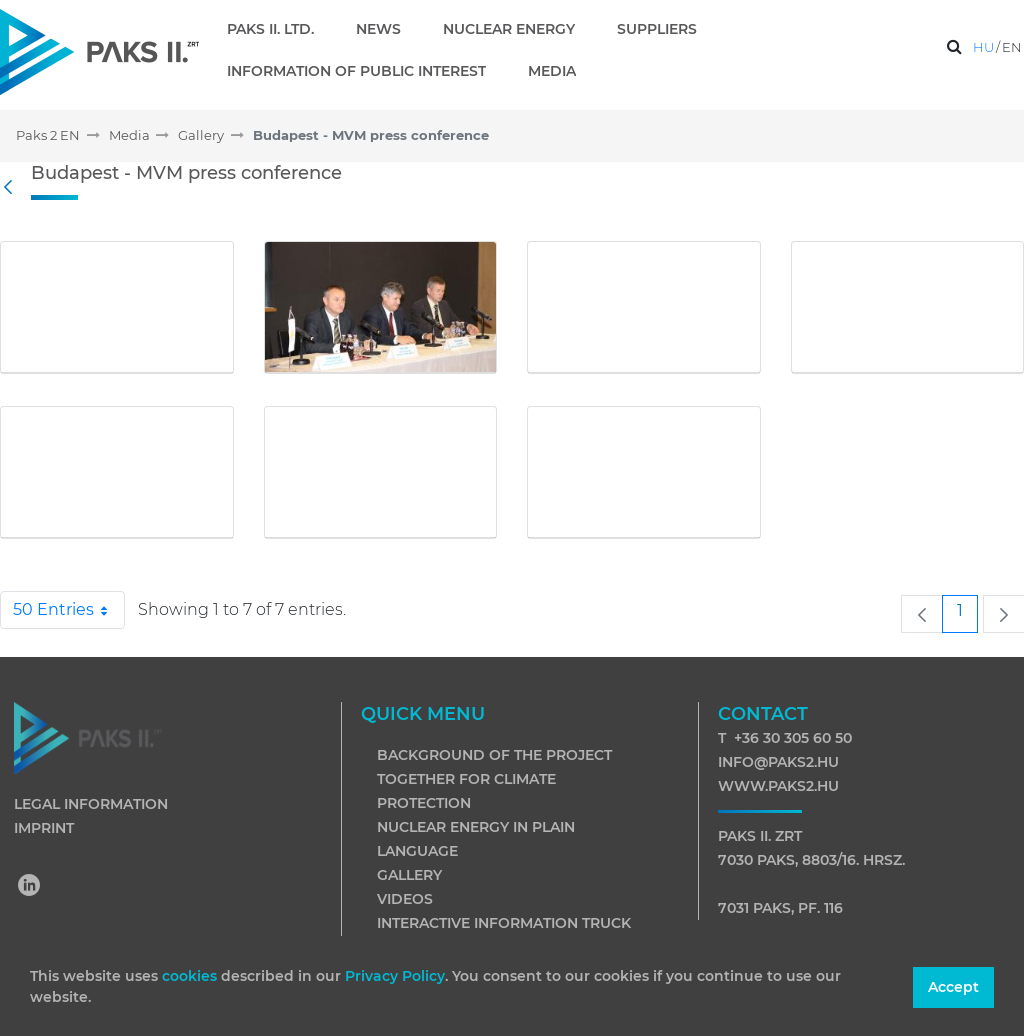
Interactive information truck (504, 923)
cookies (191, 976)
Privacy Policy (395, 976)
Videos (405, 899)
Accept (953, 987)
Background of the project (494, 755)
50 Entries (69, 610)
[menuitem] (278, 29)
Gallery (409, 875)
